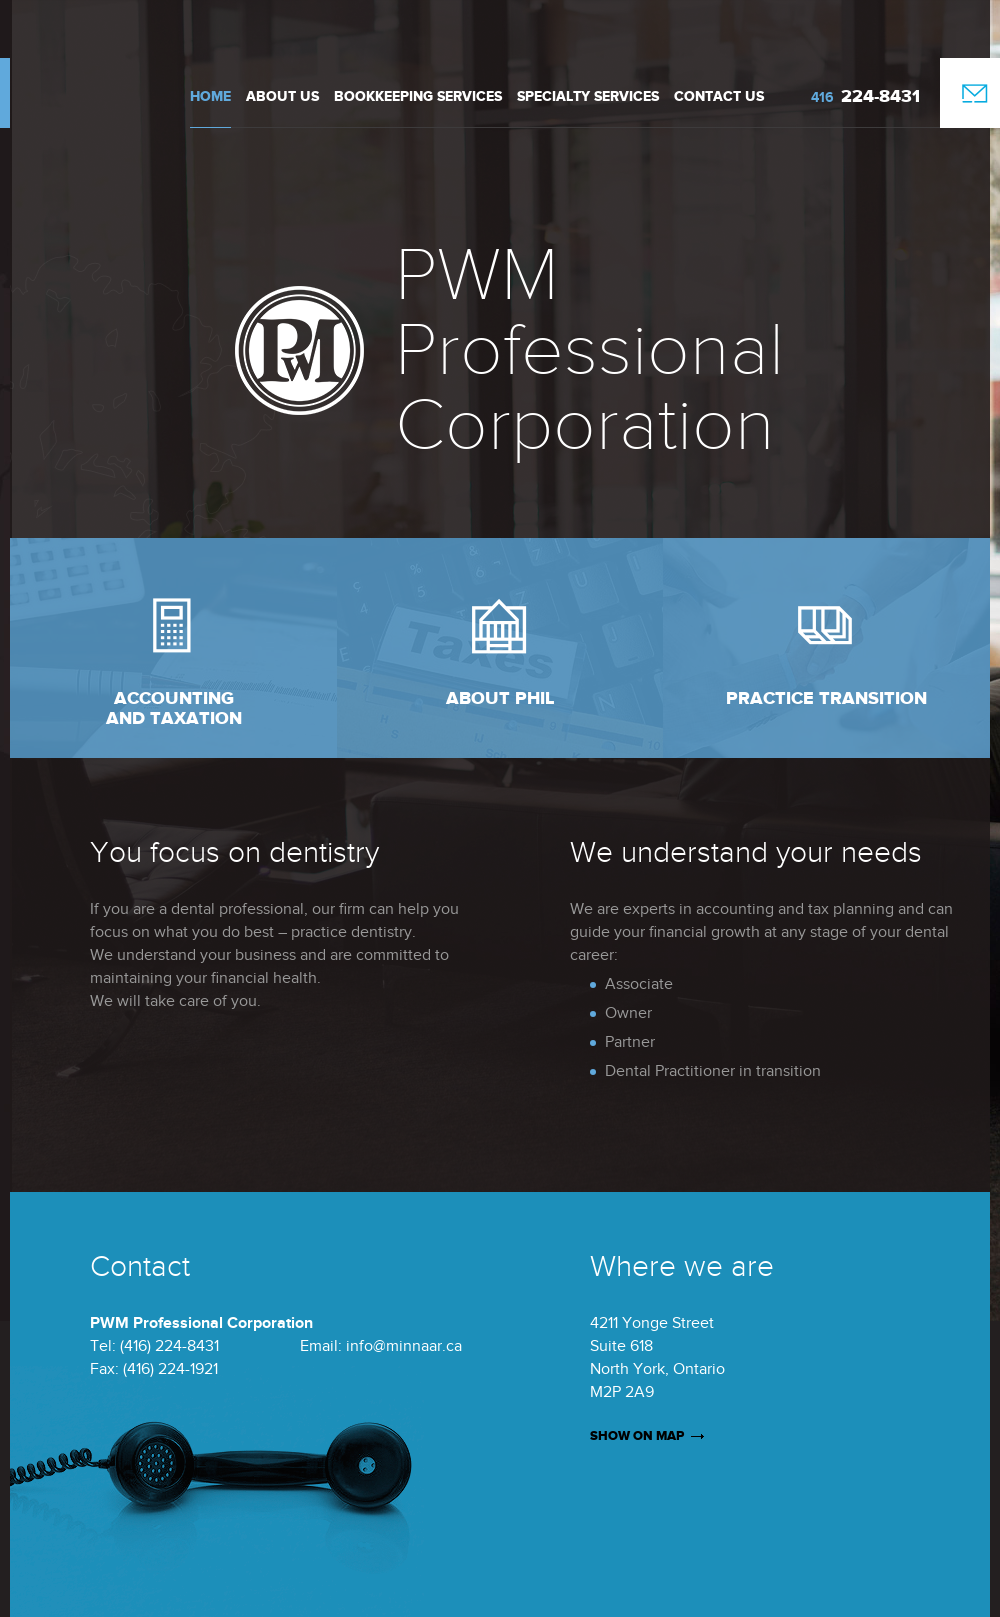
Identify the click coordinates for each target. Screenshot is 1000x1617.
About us (282, 96)
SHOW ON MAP (637, 1436)
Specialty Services (588, 96)
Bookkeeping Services (418, 96)
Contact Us (719, 96)
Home (210, 96)
